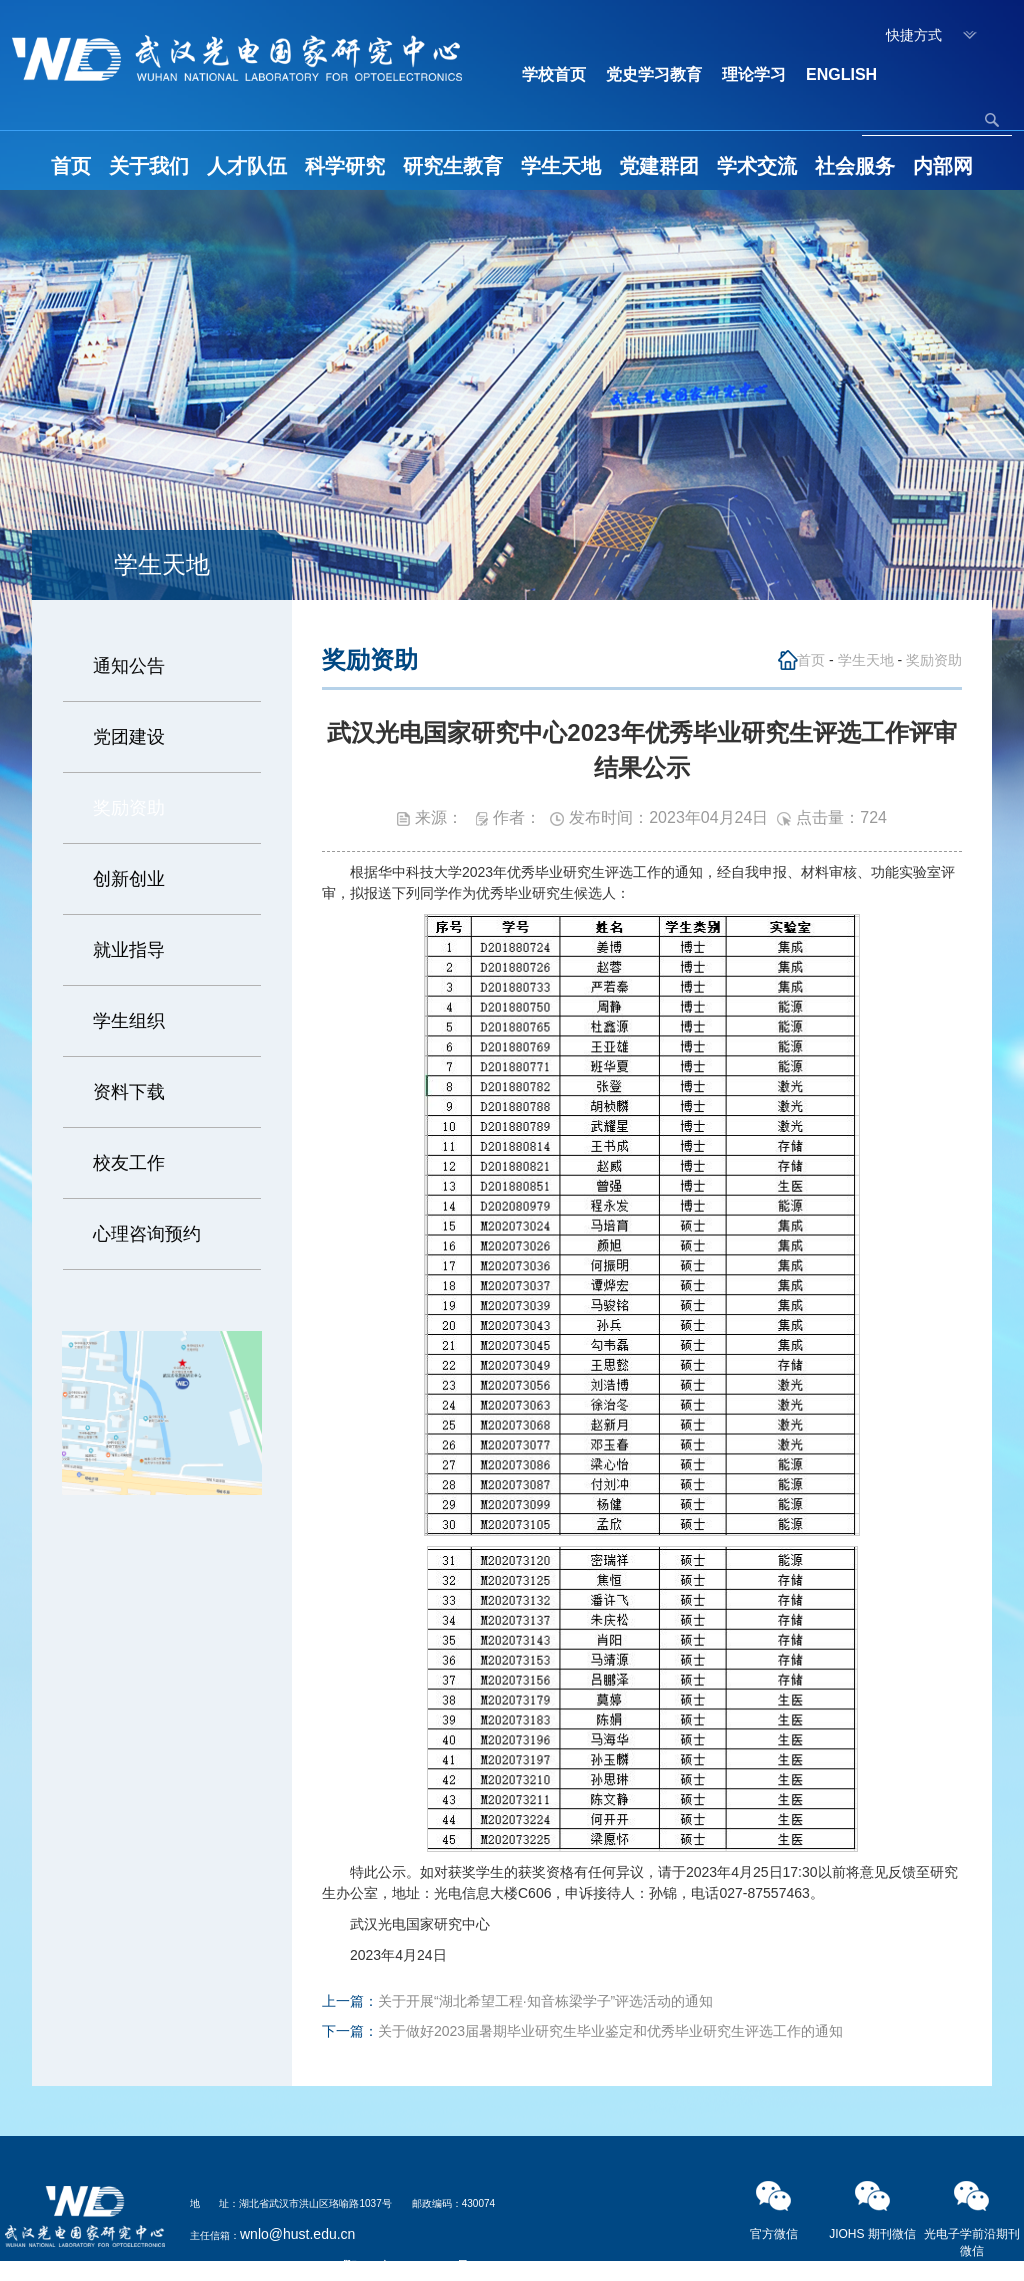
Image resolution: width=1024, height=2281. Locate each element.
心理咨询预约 (147, 1234)
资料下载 (129, 1092)
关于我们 (149, 166)
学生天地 (561, 166)
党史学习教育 (654, 74)
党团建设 (129, 737)
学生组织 (129, 1021)
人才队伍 (247, 166)
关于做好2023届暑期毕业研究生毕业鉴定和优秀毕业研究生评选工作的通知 (610, 2031)
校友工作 (129, 1163)
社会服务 (855, 166)
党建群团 (659, 166)
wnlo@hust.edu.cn (297, 2234)
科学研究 (345, 166)
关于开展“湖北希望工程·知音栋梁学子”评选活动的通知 (545, 2001)
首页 (71, 166)
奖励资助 (129, 808)
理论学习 (754, 74)
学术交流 (757, 166)
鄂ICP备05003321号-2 (413, 2266)
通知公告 (129, 666)
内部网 (943, 166)
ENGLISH (841, 74)
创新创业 (129, 879)
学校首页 (554, 74)
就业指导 (129, 950)
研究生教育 (453, 166)
